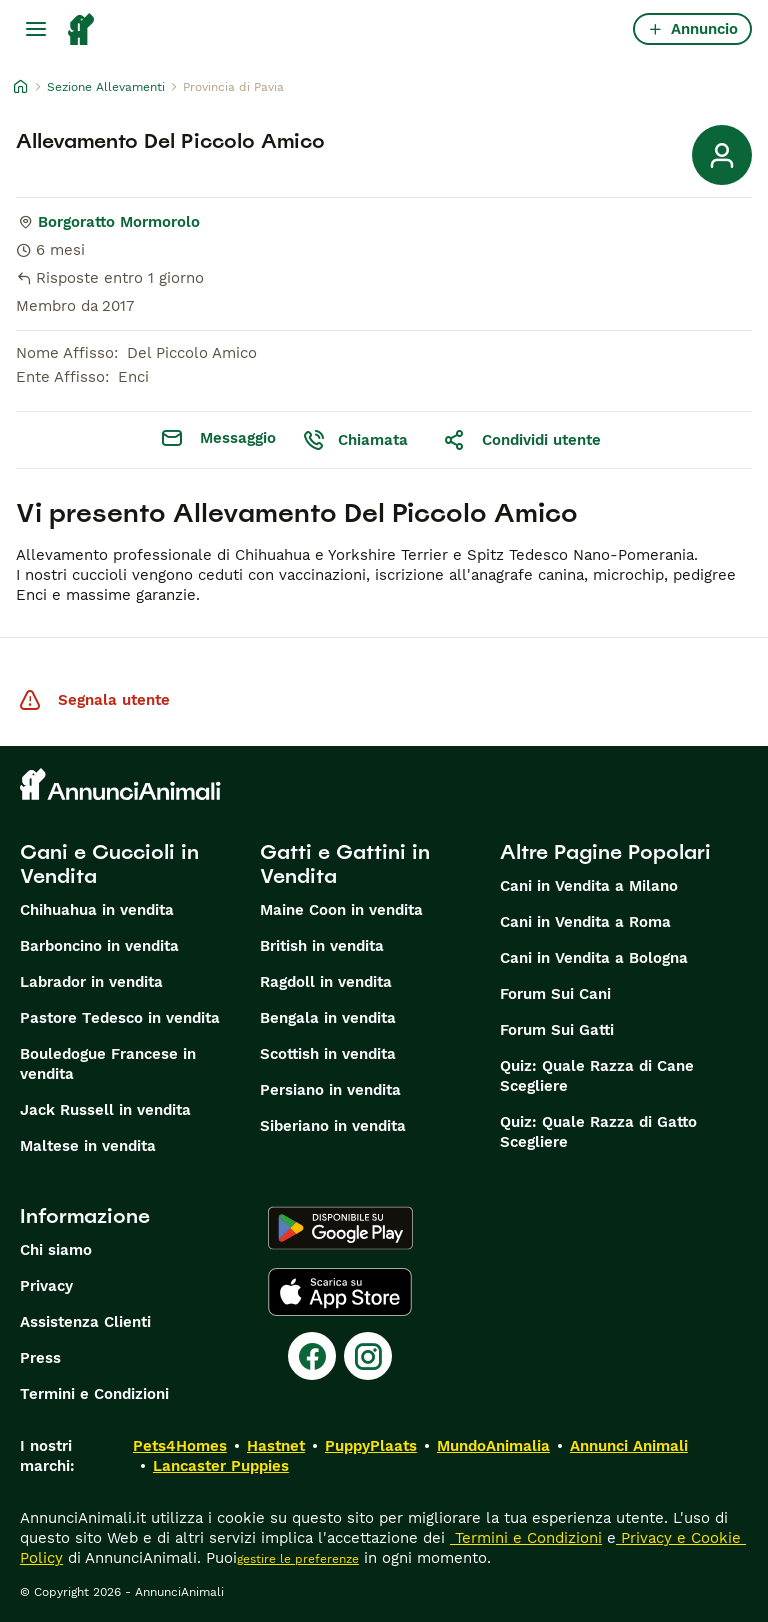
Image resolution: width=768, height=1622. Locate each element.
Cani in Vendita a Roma (585, 922)
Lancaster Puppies (221, 1466)
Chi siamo (56, 1250)
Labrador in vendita (91, 982)
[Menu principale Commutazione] (36, 29)
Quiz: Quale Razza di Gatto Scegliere (598, 1132)
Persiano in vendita (330, 1090)
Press (40, 1358)
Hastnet (276, 1446)
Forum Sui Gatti (557, 1030)
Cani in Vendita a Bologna (594, 958)
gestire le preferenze (298, 1559)
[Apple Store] (340, 1292)
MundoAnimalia (493, 1446)
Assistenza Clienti (85, 1322)
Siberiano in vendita (333, 1126)
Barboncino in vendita (99, 946)
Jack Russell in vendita (105, 1110)
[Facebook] (312, 1356)
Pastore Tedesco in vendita (120, 1018)
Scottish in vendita (328, 1054)
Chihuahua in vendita (97, 910)
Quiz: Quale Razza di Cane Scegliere (597, 1076)
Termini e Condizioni (94, 1394)
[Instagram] (368, 1356)
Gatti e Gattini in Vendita (345, 864)
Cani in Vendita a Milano (589, 886)
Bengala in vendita (328, 1018)
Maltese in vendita (88, 1146)
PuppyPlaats (371, 1446)
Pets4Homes (180, 1446)
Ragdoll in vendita (326, 982)
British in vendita (322, 946)
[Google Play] (340, 1228)
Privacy (46, 1286)
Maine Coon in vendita (341, 910)
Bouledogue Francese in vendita (108, 1064)
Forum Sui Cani (555, 994)
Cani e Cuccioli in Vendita (109, 864)
